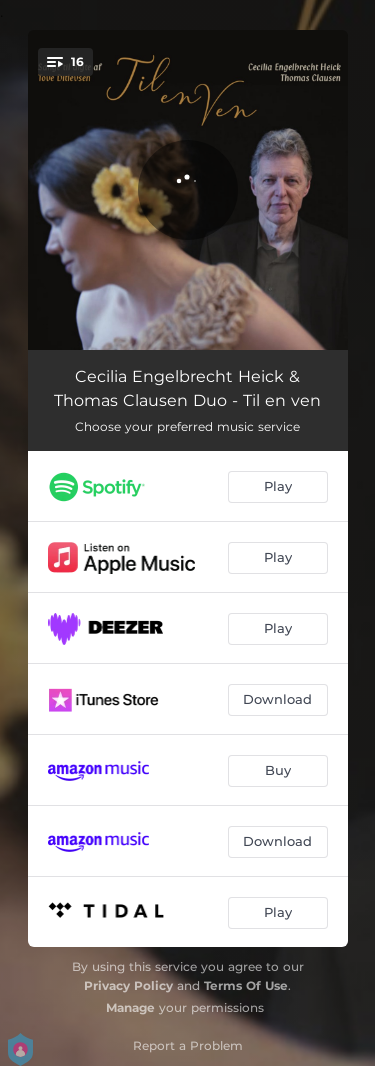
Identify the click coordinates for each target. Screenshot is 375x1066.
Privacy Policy (128, 985)
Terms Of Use (246, 985)
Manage (130, 1007)
